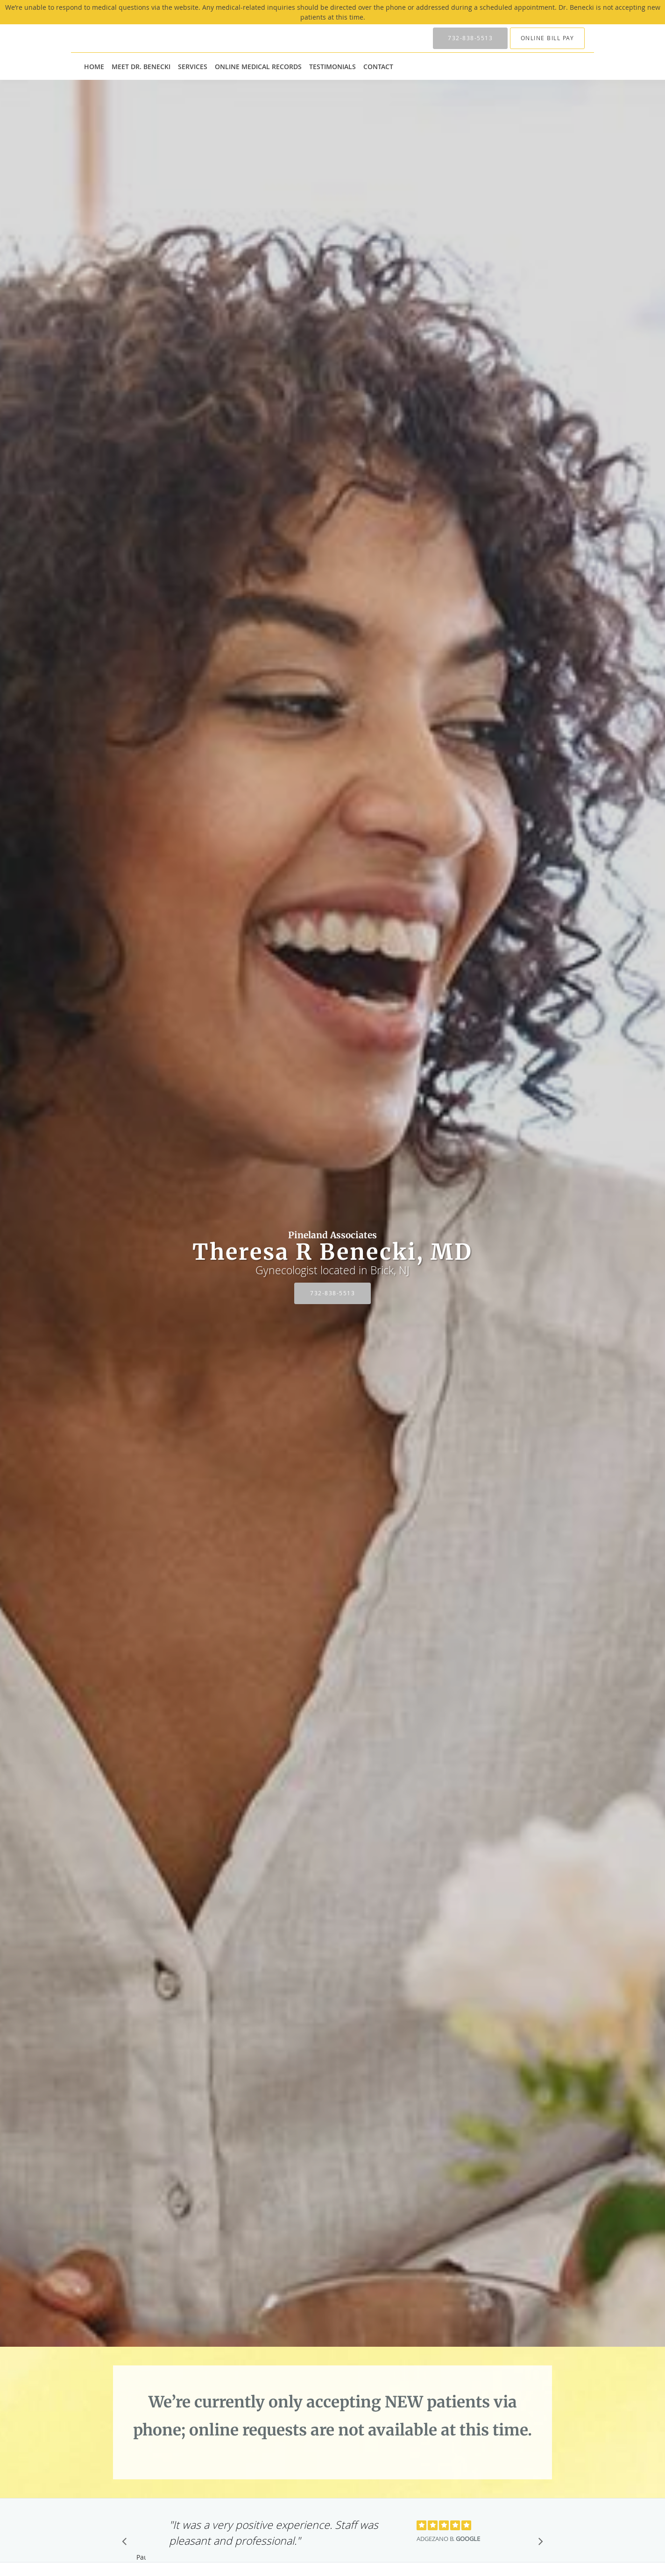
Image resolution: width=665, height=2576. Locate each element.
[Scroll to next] (538, 2543)
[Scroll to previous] (127, 2543)
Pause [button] (141, 2558)
